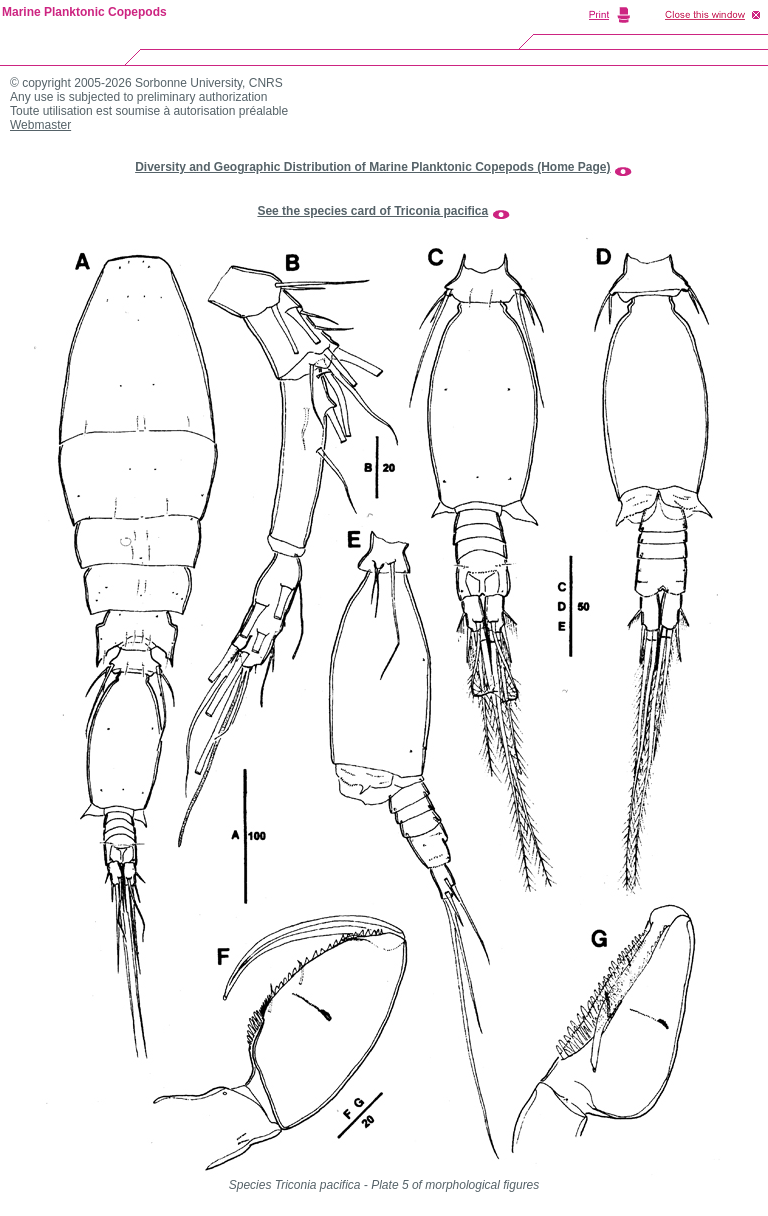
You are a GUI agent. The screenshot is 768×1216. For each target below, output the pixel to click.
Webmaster (40, 125)
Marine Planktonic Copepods (84, 12)
